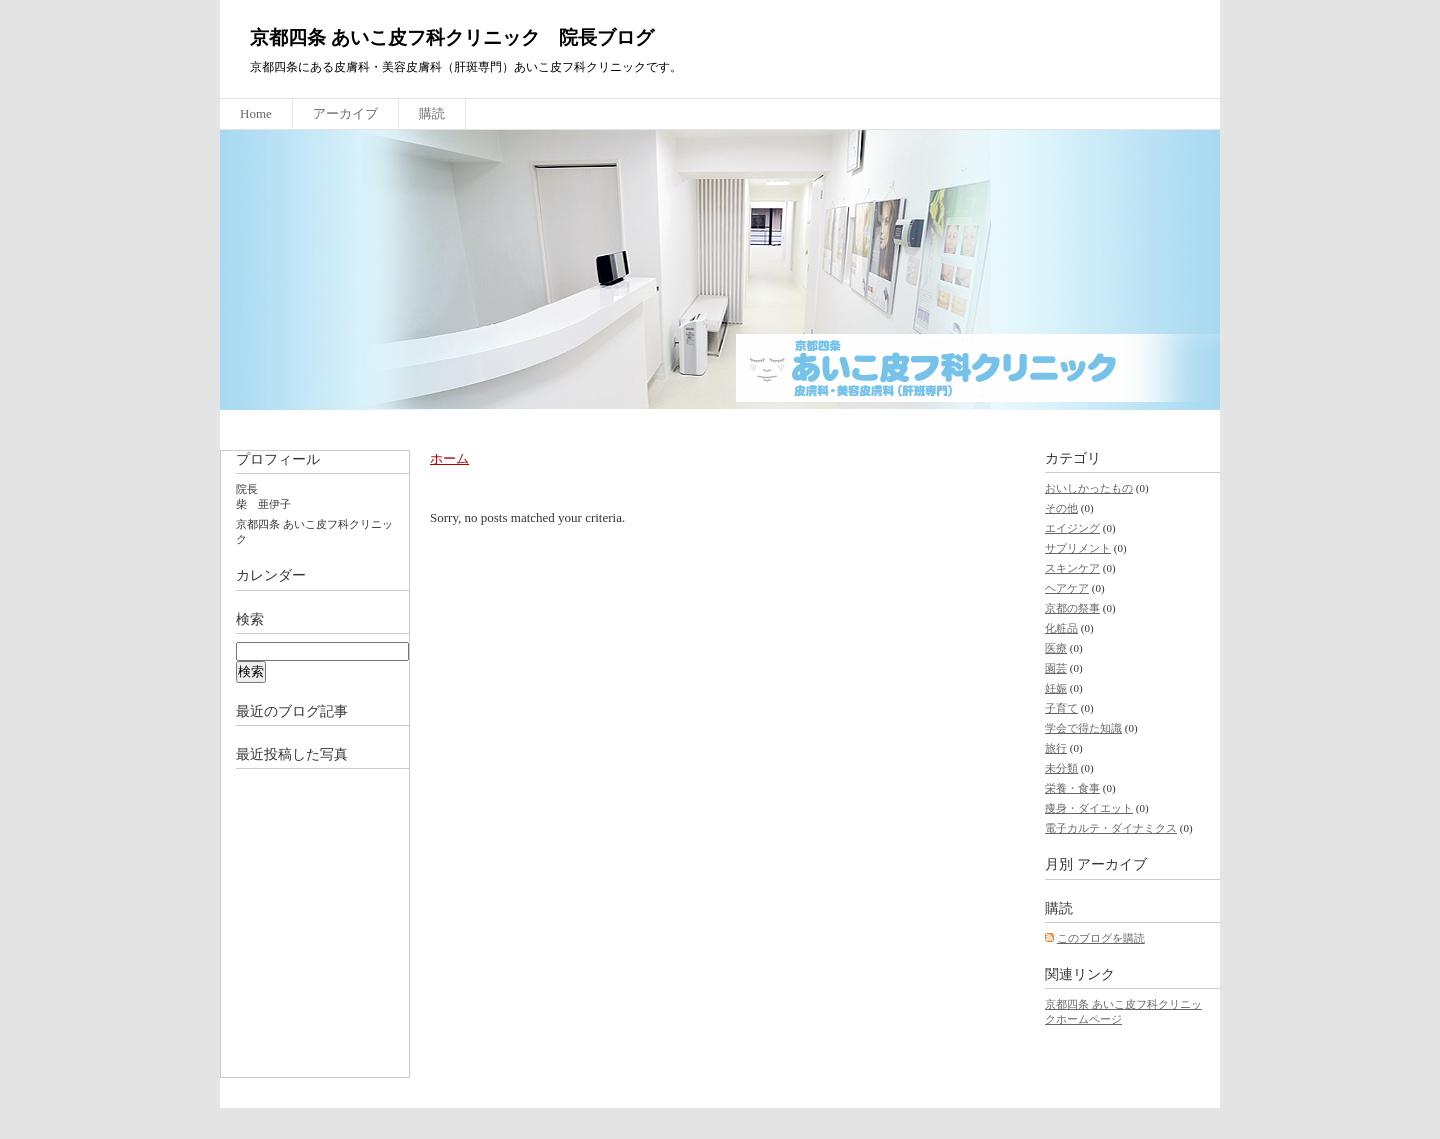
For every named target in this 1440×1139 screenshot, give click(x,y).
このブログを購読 (1101, 938)
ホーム (449, 458)
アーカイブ (345, 113)
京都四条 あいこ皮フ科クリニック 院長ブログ (452, 37)
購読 (432, 113)
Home (256, 113)
